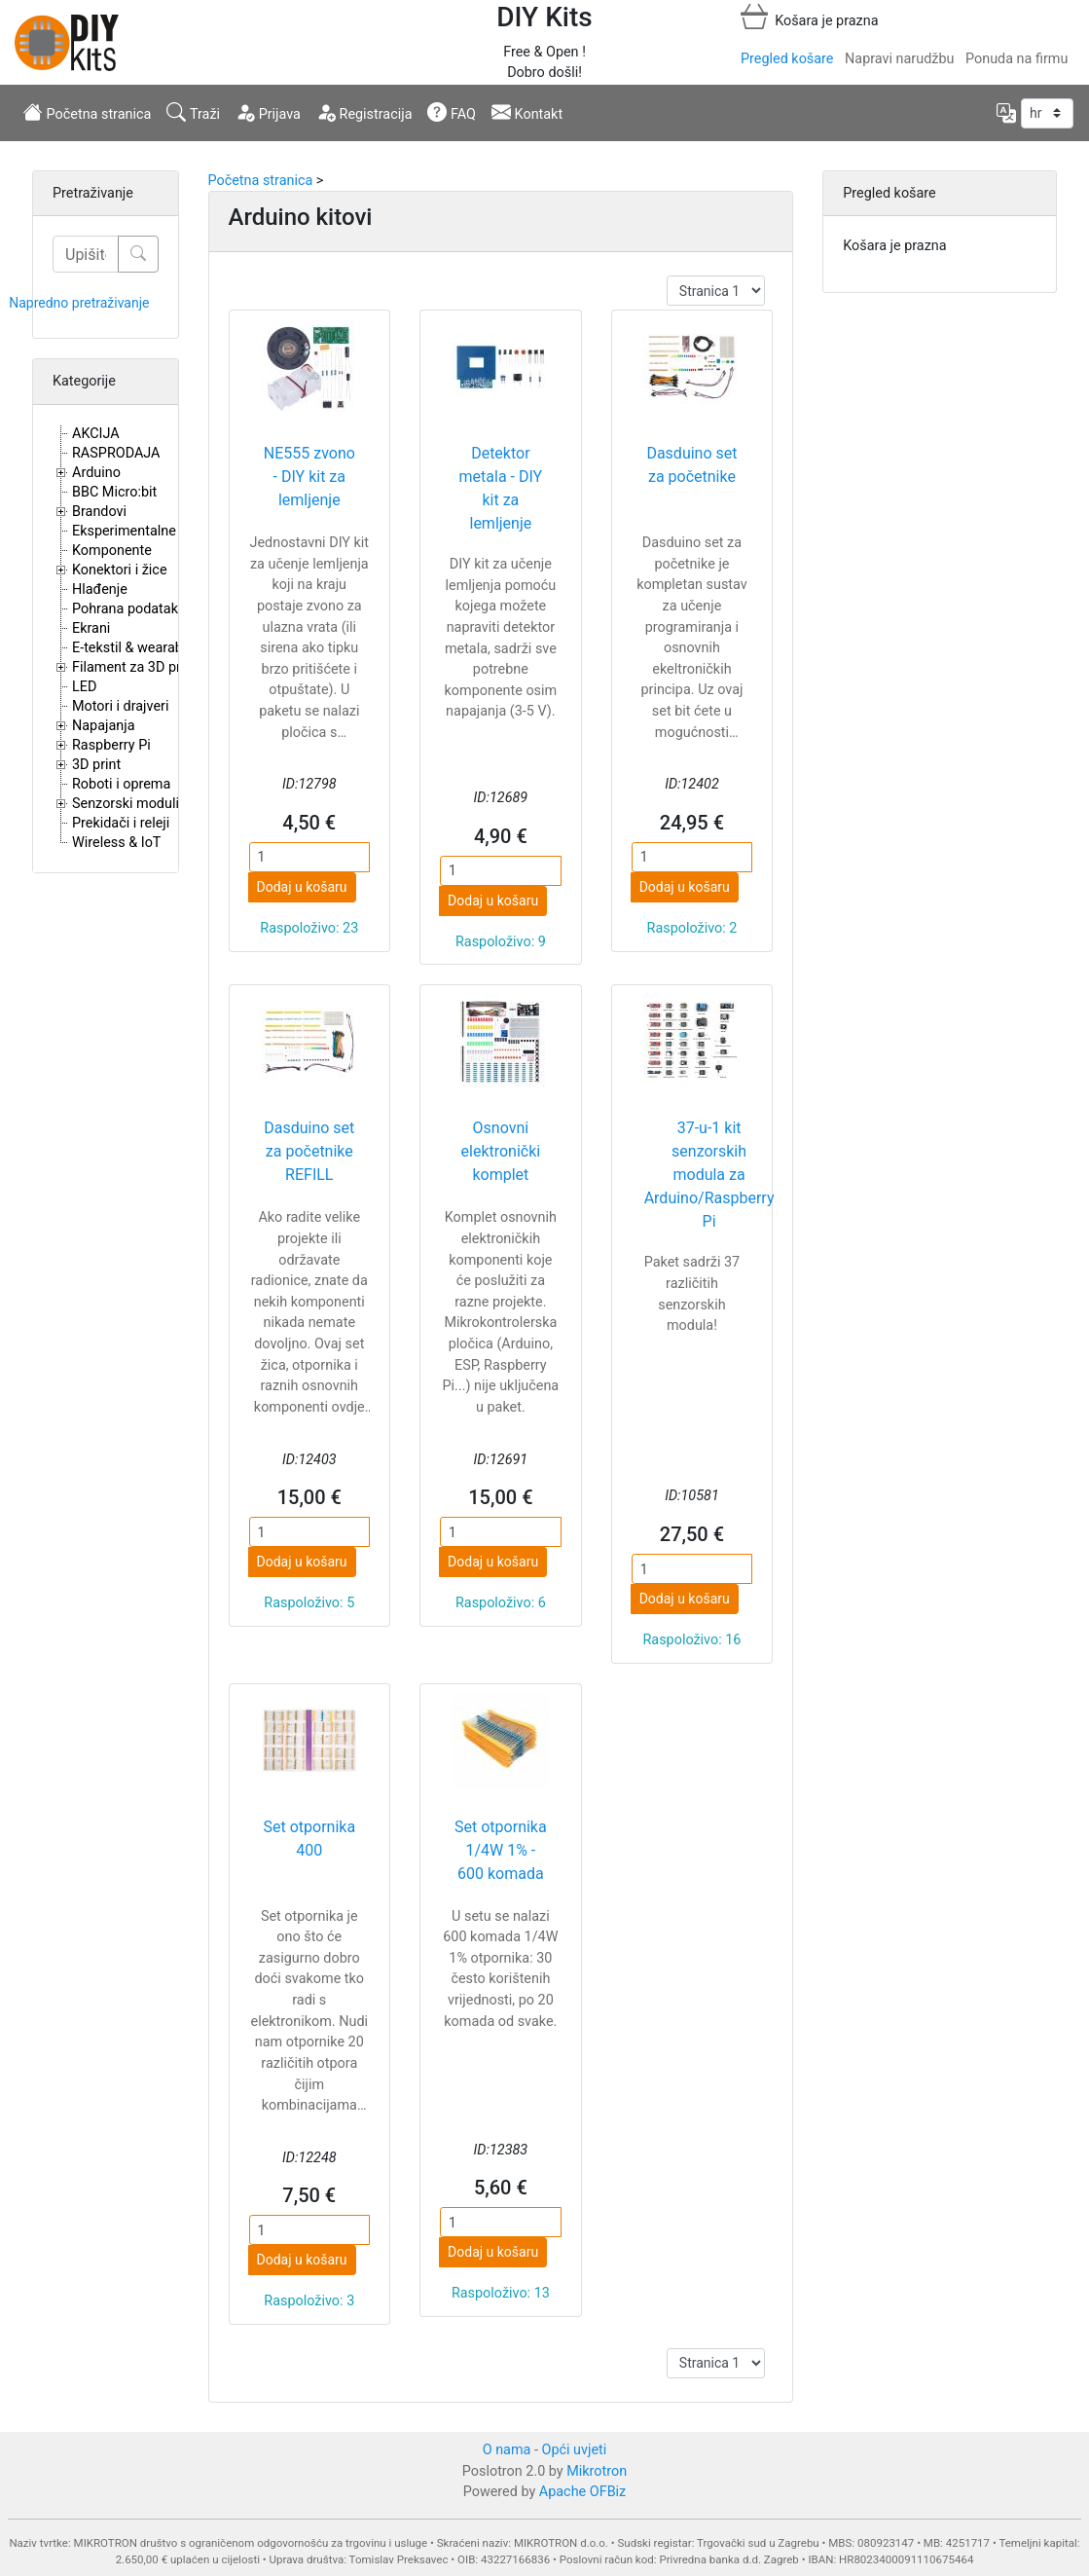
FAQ (451, 112)
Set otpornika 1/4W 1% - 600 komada (500, 1850)
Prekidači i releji (120, 823)
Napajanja (103, 726)
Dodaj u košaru (302, 887)
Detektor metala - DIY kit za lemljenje (501, 488)
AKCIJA (96, 433)
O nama (507, 2450)
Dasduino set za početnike (691, 465)
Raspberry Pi (111, 745)
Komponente (112, 550)
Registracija (364, 112)
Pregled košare (787, 59)
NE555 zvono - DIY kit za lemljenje (309, 476)
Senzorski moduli (125, 803)
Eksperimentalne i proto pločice (170, 531)
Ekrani (91, 628)
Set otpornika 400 (309, 1838)
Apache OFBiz (582, 2492)
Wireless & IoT (116, 842)
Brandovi (99, 511)
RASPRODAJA (116, 453)
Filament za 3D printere (144, 667)
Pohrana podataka (129, 609)
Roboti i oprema (121, 784)
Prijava (268, 112)
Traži (193, 112)
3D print (96, 764)
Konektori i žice (119, 570)
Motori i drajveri (120, 706)
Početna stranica (87, 112)
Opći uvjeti (574, 2450)
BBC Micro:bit (114, 492)
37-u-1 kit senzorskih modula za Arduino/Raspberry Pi (709, 1175)
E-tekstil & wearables (136, 648)
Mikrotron (596, 2471)
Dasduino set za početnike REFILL (309, 1151)
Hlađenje (99, 589)
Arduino (96, 472)
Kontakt (527, 112)
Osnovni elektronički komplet (501, 1151)
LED (84, 687)
